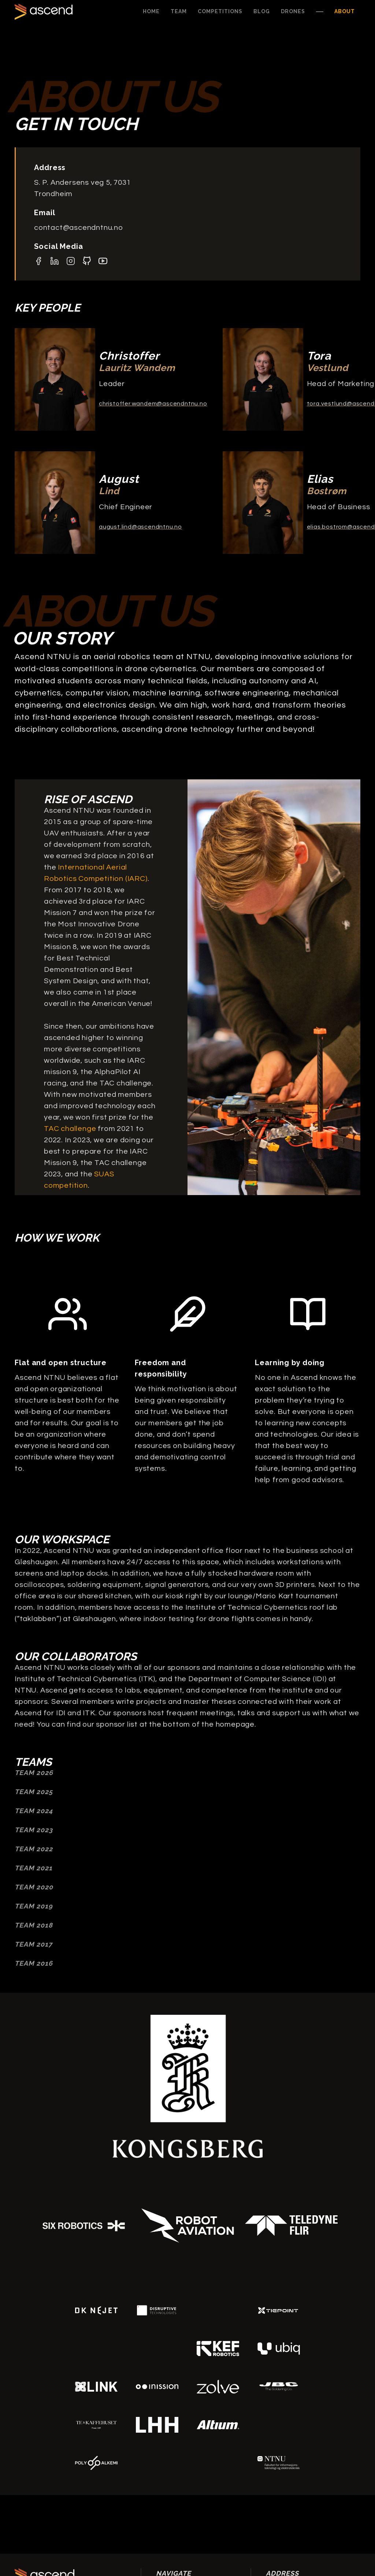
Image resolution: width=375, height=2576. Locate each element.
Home (151, 11)
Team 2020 (34, 1887)
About (344, 11)
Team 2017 (33, 1944)
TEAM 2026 (34, 1772)
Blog (261, 11)
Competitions (220, 11)
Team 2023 (34, 1830)
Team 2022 (34, 1849)
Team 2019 (34, 1906)
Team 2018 (34, 1925)
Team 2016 (34, 1963)
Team (179, 11)
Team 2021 (33, 1868)
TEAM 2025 (34, 1792)
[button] (220, 11)
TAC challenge (70, 1128)
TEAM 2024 (34, 1811)
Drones (293, 11)
